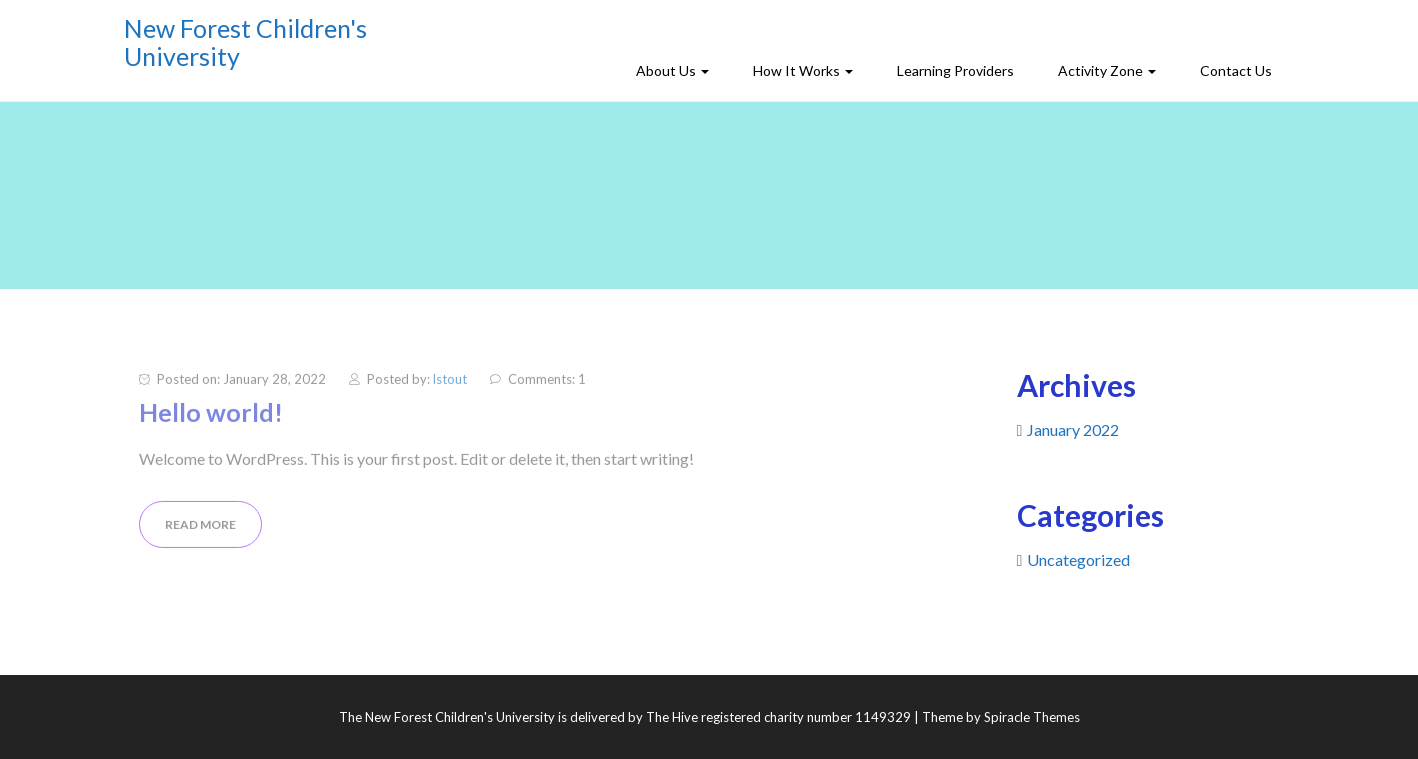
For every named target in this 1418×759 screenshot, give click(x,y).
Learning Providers (955, 70)
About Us (672, 70)
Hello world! (211, 417)
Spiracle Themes (1032, 717)
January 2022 (1073, 429)
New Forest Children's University (245, 42)
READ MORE (200, 528)
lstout (450, 384)
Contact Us (1236, 70)
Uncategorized (1078, 559)
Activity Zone (1107, 70)
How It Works (803, 70)
